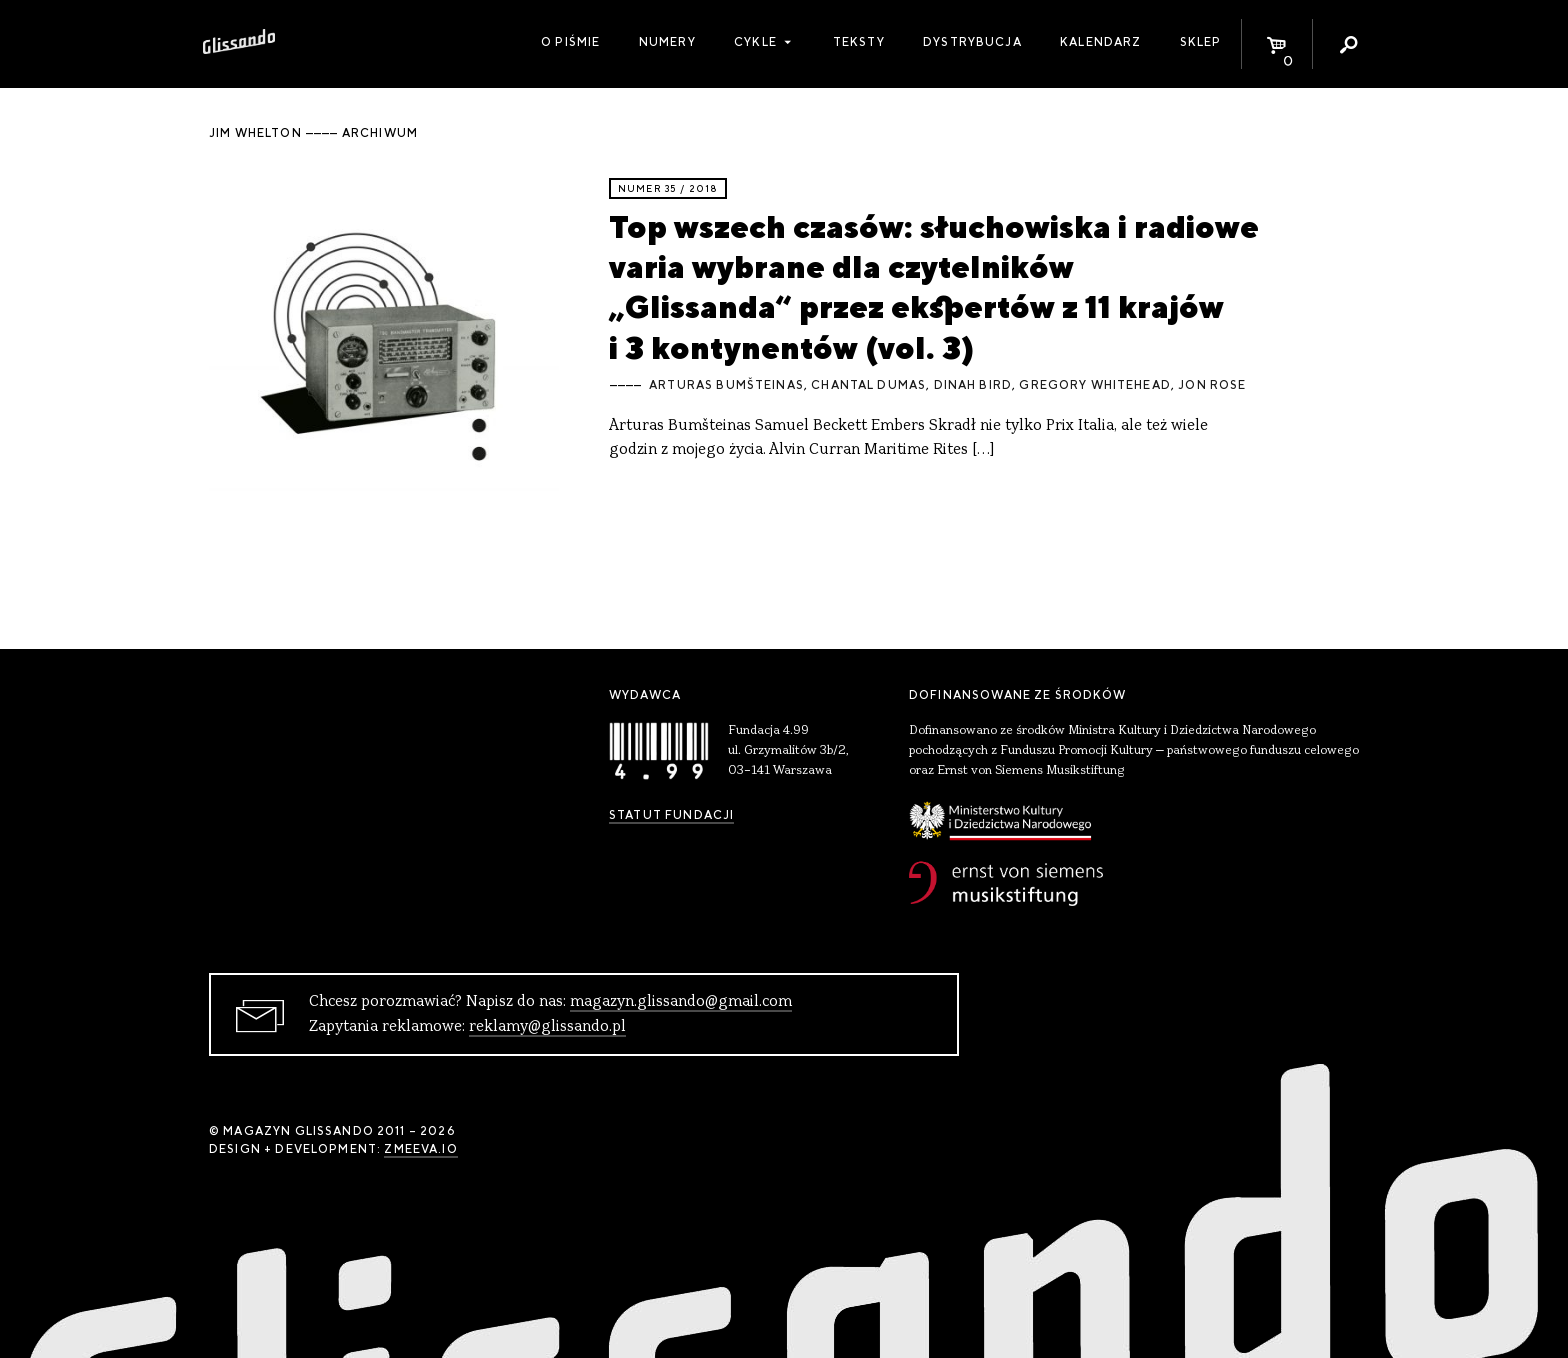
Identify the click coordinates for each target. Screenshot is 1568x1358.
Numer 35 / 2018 (668, 188)
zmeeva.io (420, 1149)
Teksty (859, 42)
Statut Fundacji (671, 815)
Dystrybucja (972, 42)
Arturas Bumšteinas (726, 385)
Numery (667, 42)
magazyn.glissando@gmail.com (681, 1002)
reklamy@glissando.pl (547, 1027)
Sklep (1201, 42)
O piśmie (570, 42)
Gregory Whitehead (1095, 385)
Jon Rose (1212, 385)
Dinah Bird (973, 385)
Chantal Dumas (868, 385)
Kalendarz (1100, 42)
